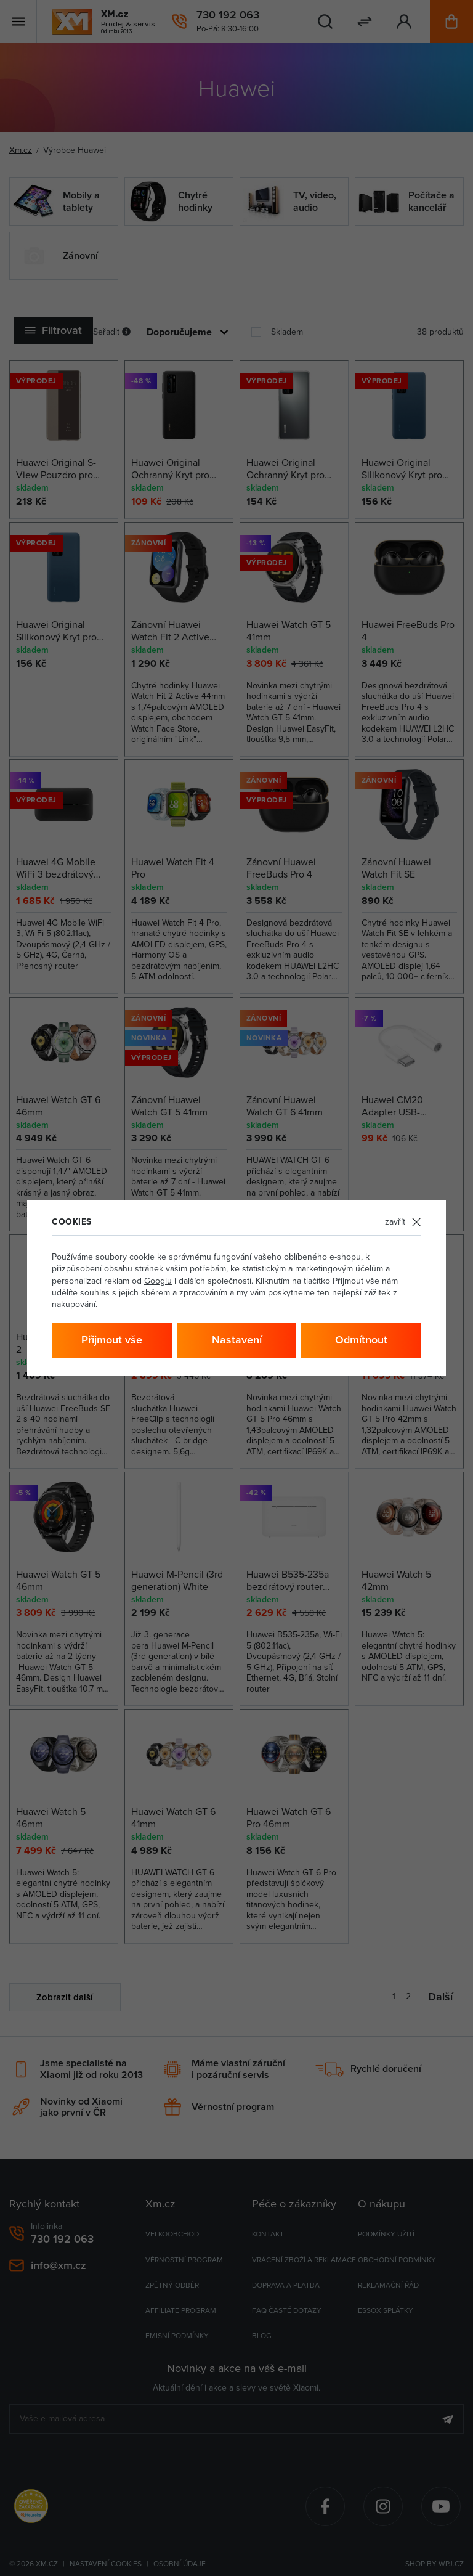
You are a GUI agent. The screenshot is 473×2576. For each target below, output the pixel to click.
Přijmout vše (111, 1339)
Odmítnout (361, 1339)
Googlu (158, 1280)
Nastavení (237, 1339)
